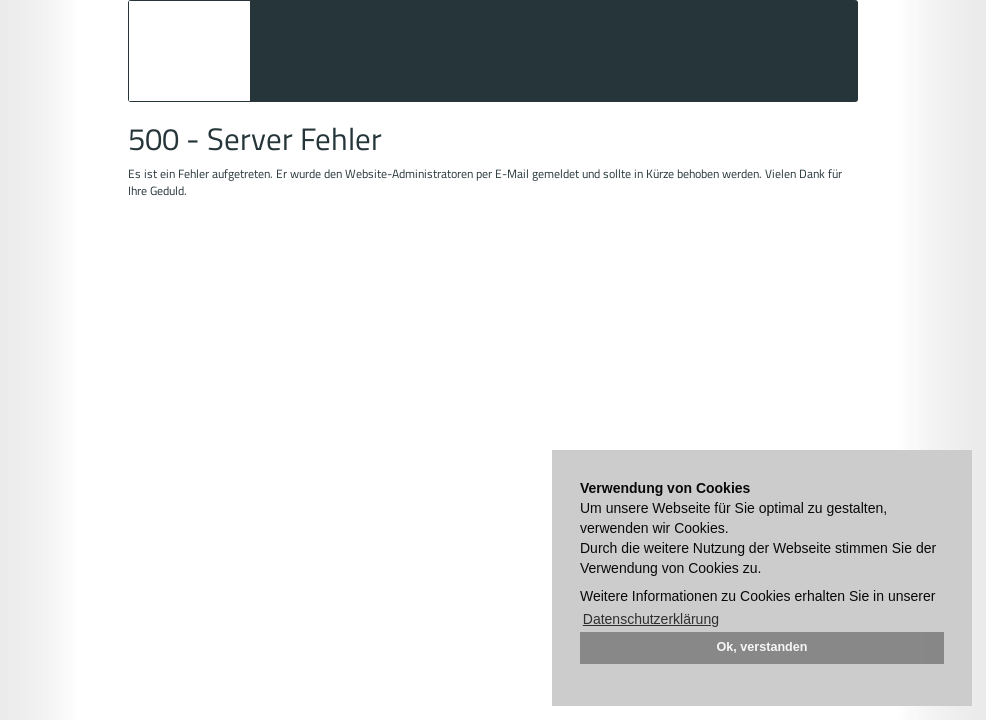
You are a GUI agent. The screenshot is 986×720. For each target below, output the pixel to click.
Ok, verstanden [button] (762, 647)
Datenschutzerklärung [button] (651, 619)
